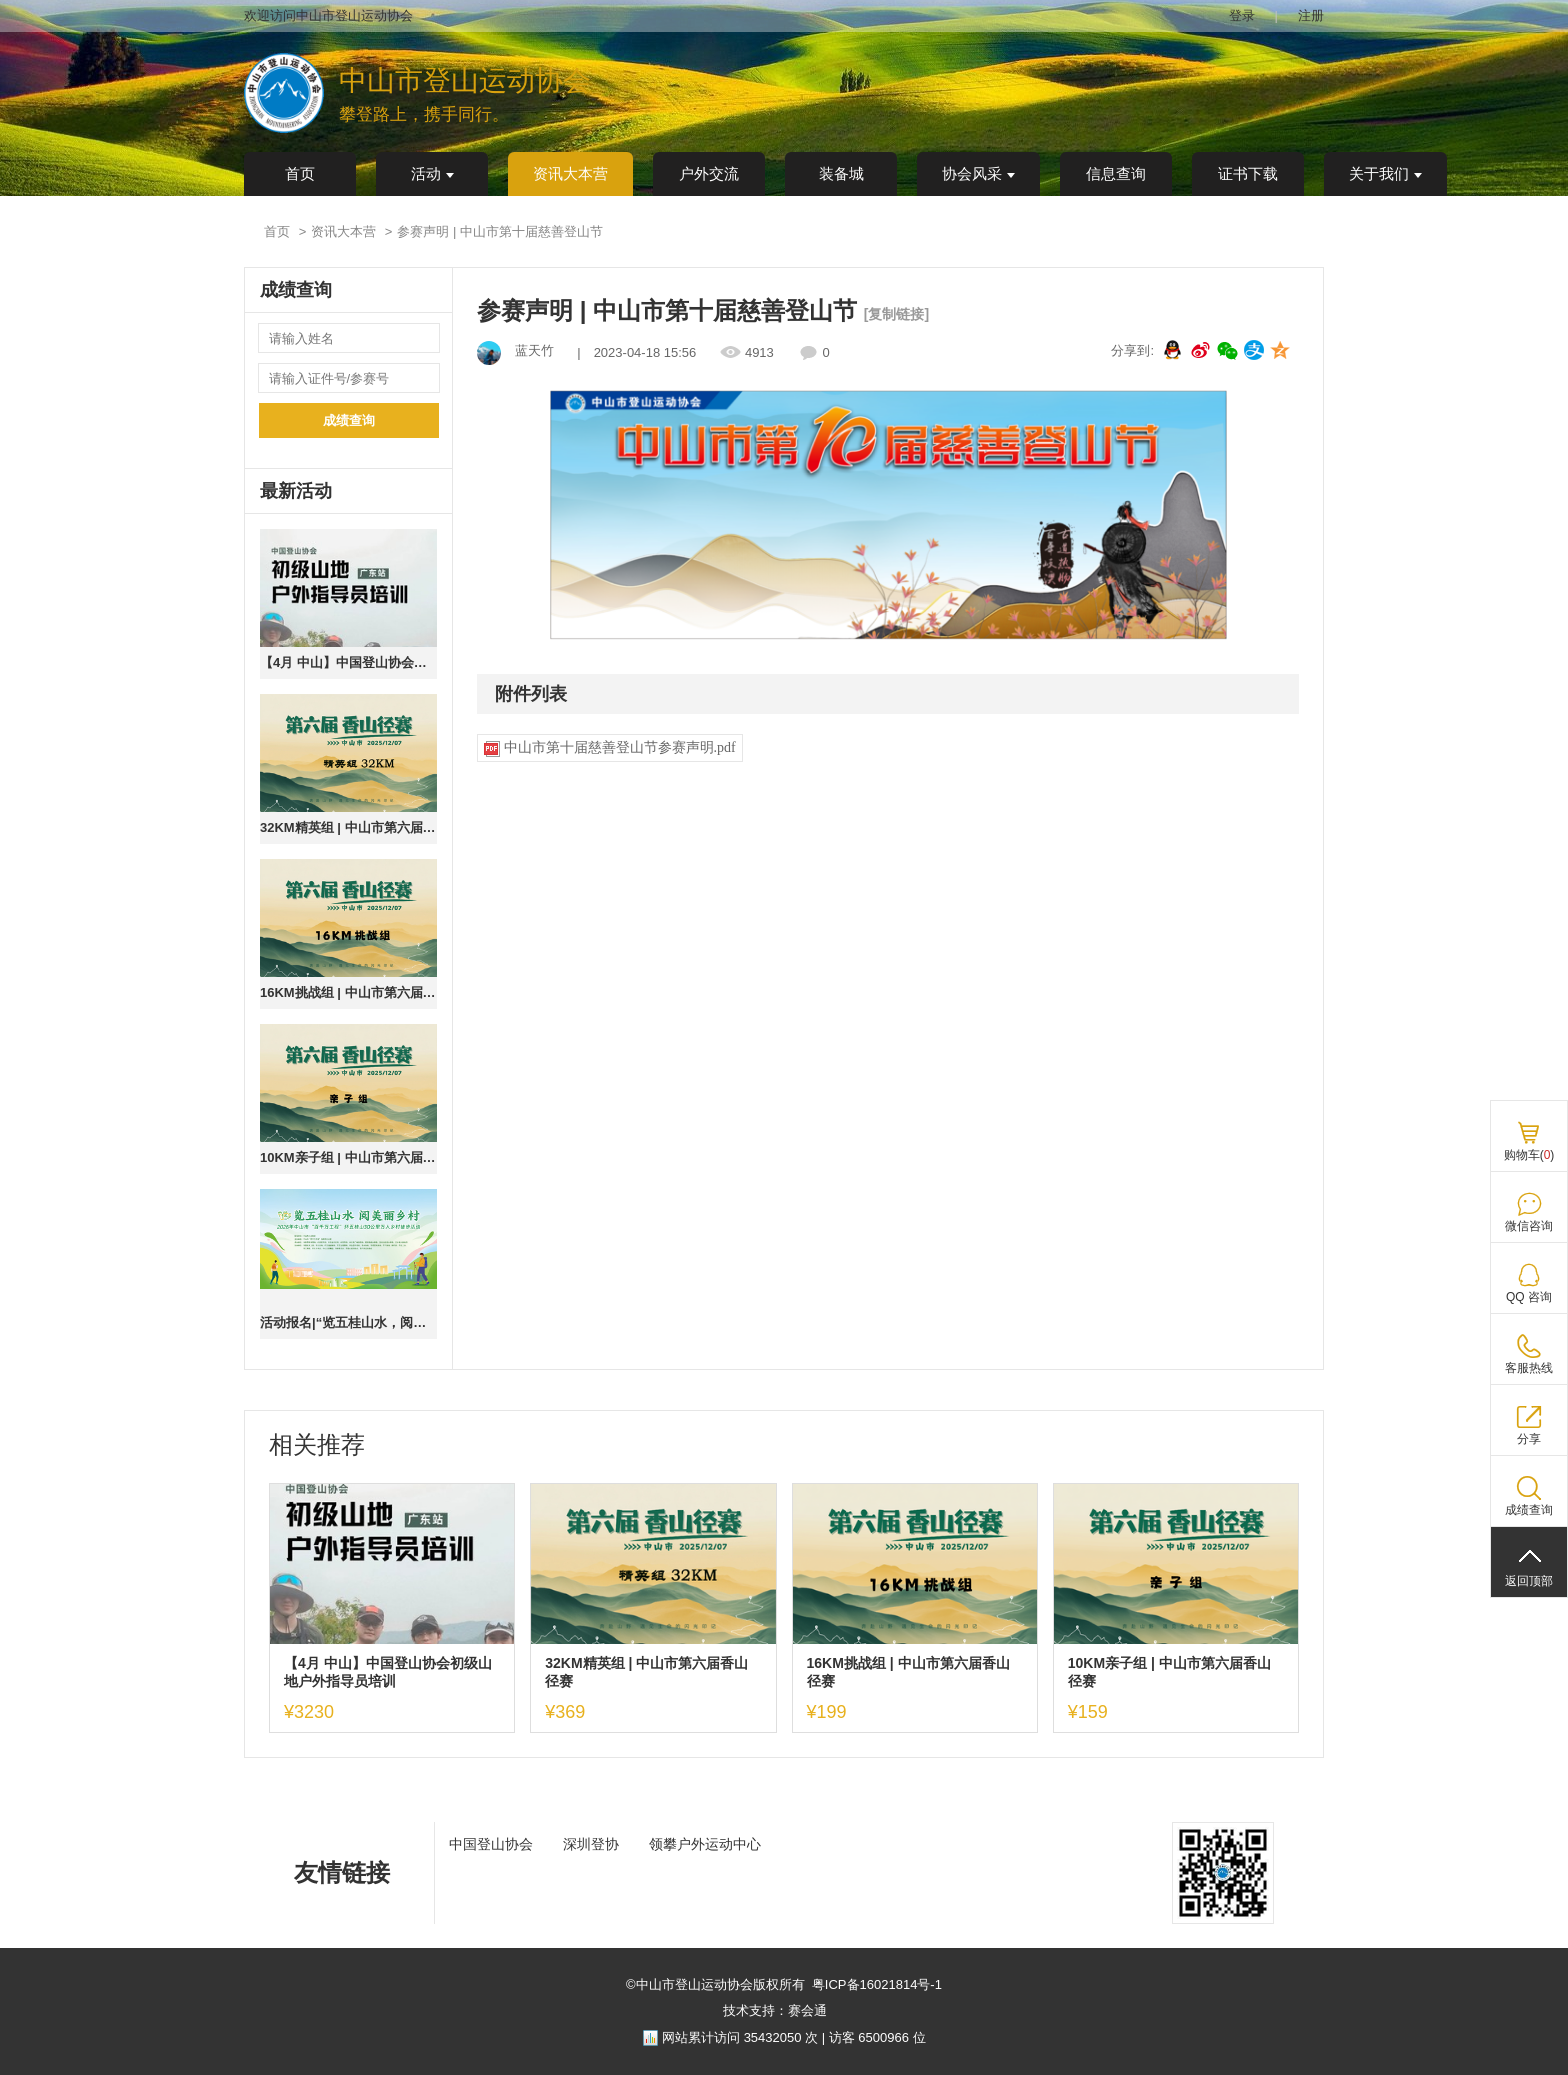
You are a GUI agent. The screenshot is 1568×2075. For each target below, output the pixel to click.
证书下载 (1248, 174)
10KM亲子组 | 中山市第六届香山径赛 (348, 1157)
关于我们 (1385, 174)
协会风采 (978, 174)
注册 (1311, 15)
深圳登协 (591, 1844)
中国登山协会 (491, 1844)
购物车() (1529, 1155)
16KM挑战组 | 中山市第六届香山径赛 (348, 992)
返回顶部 (1529, 1581)
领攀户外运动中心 (705, 1844)
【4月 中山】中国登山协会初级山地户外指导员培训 (348, 662)
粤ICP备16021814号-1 (877, 1984)
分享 (1529, 1439)
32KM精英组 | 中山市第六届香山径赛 (348, 827)
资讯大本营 (570, 174)
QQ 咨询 (1529, 1297)
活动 (432, 174)
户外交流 (709, 174)
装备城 (841, 174)
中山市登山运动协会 (465, 80)
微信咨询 (1529, 1226)
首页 (300, 174)
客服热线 (1529, 1368)
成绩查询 (349, 420)
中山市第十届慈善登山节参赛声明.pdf (610, 748)
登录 (1242, 15)
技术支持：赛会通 (775, 2010)
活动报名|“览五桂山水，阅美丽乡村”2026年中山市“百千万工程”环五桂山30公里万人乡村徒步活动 (348, 1322)
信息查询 (1116, 174)
